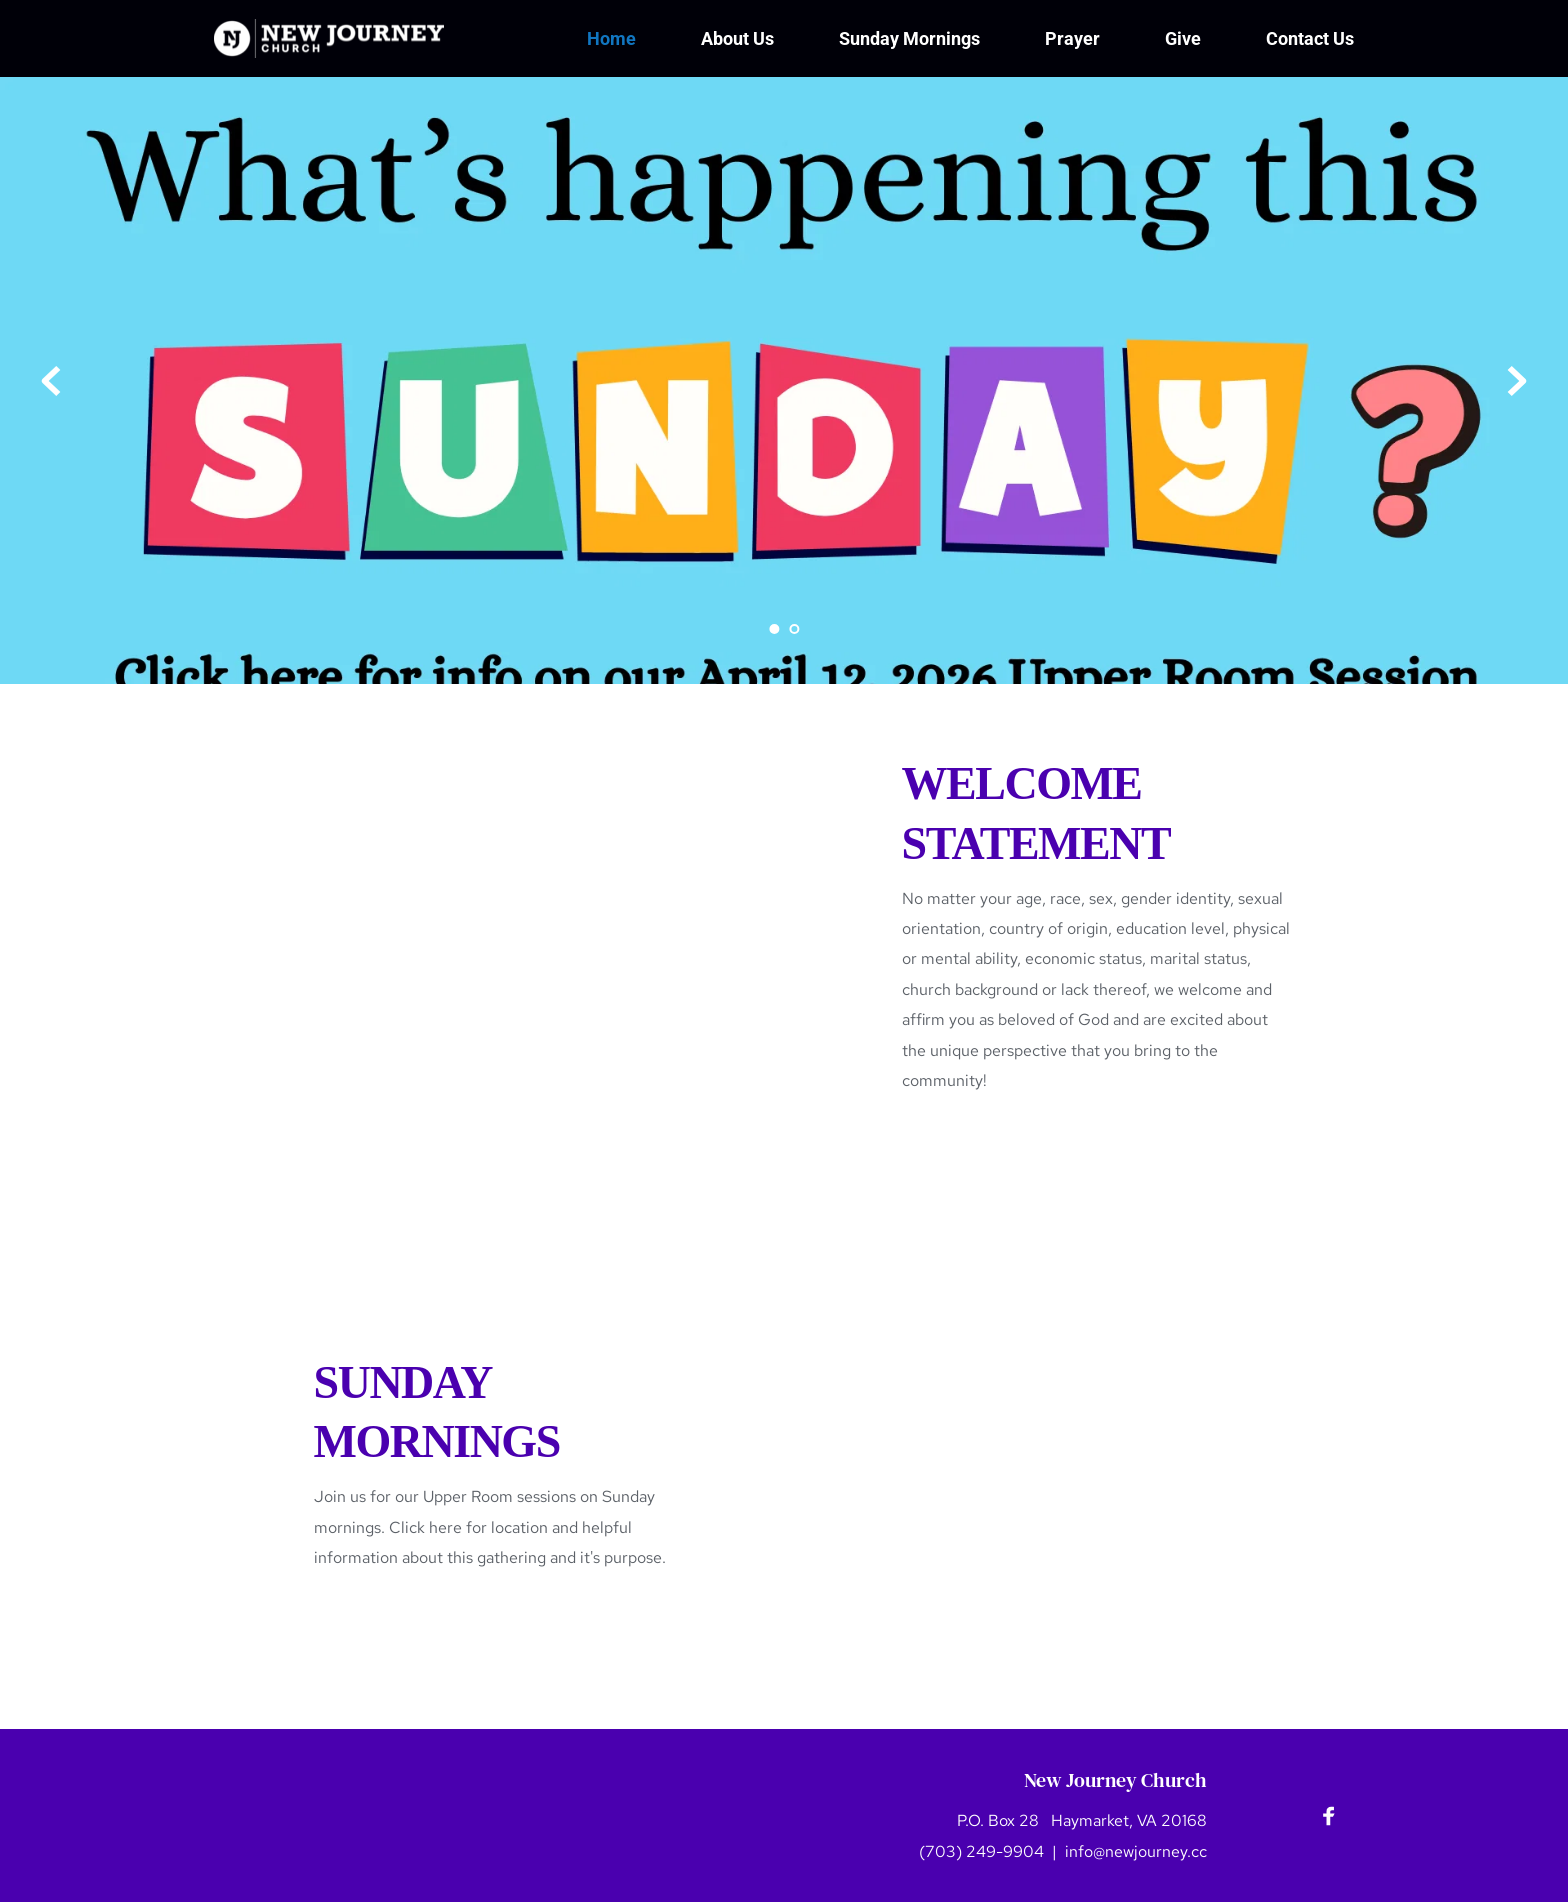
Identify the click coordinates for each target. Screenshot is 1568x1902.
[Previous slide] (51, 381)
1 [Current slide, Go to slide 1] (774, 629)
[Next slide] (1517, 381)
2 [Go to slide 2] (794, 629)
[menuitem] (611, 38)
